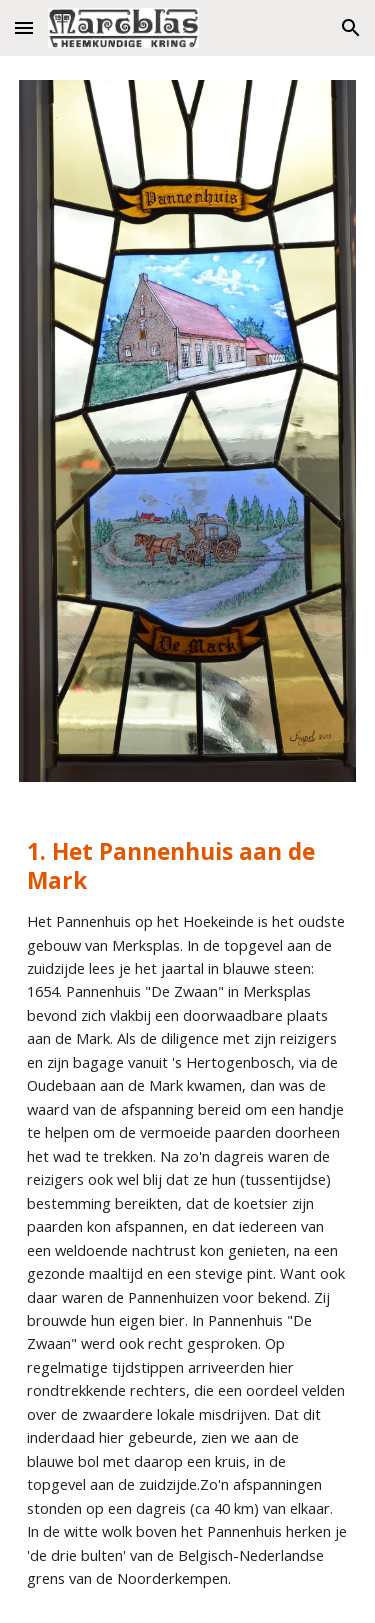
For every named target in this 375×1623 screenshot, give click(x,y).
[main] (188, 1214)
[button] (24, 27)
